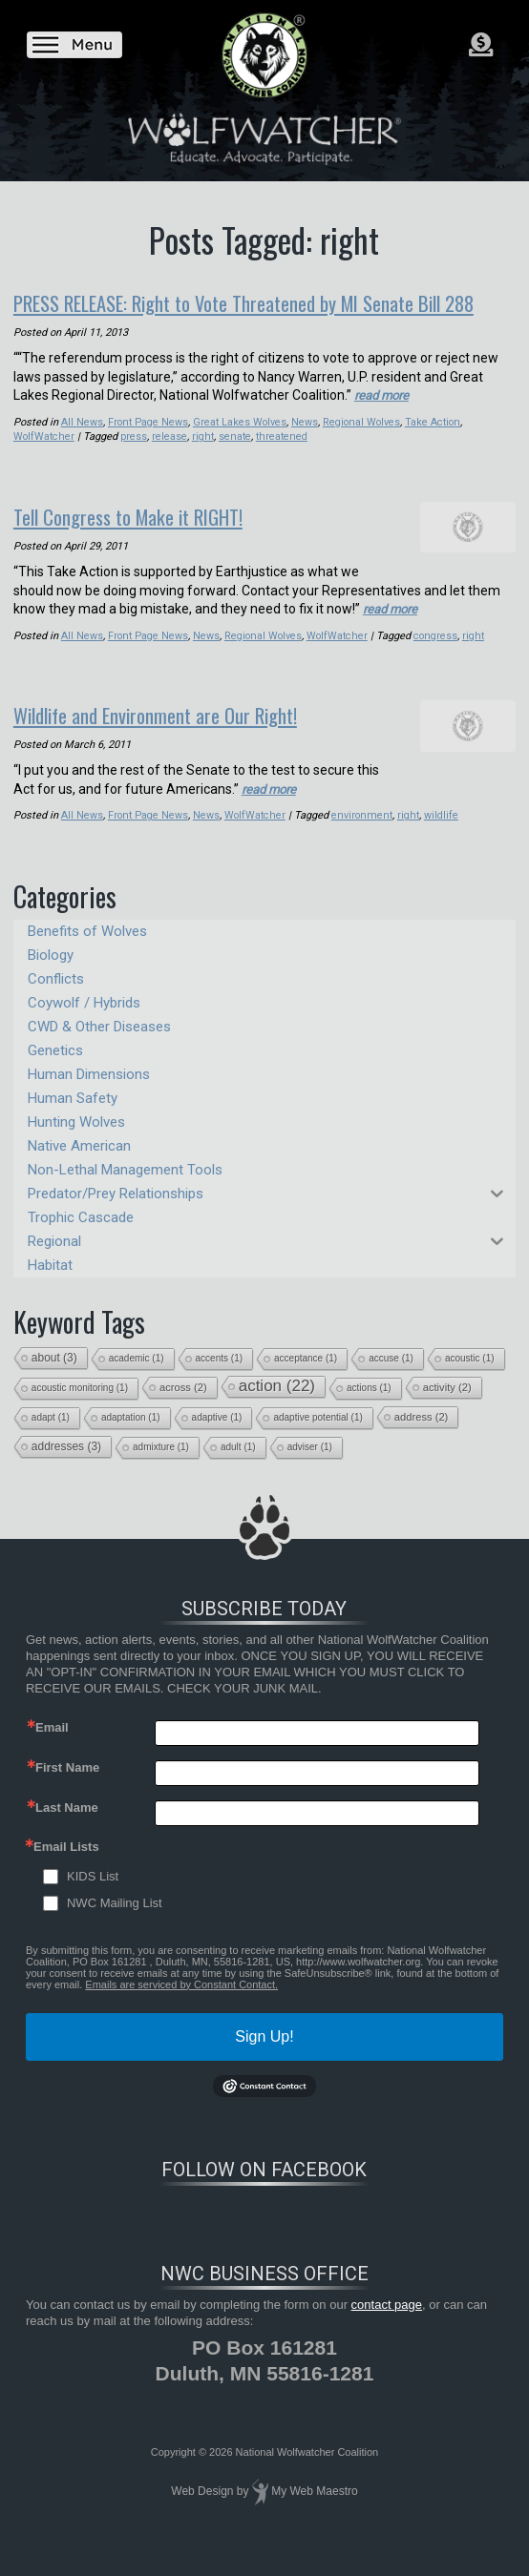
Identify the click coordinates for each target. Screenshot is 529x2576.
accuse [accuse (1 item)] (391, 1380)
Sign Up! (264, 2057)
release (170, 462)
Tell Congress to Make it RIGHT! (146, 541)
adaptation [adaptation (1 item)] (130, 1439)
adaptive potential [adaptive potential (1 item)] (317, 1439)
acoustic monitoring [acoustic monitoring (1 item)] (80, 1409)
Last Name (66, 1828)
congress (438, 660)
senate (236, 462)
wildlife (441, 837)
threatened (282, 462)
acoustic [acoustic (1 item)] (470, 1380)
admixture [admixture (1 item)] (161, 1469)
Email (52, 1748)
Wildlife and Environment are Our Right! (178, 737)
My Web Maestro (314, 2513)
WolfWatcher (44, 462)
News (306, 448)
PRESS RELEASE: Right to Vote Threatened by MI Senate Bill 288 (248, 315)
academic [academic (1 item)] (136, 1380)
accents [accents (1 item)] (219, 1380)
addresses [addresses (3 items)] (66, 1468)
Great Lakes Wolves (241, 448)
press (134, 462)
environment (362, 837)
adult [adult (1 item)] (238, 1469)
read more (384, 420)
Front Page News (148, 448)
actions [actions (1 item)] (369, 1409)
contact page (386, 2326)
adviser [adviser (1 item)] (309, 1469)
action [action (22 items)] (277, 1408)
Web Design (202, 2513)
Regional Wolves (364, 448)
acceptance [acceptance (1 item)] (305, 1380)
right (204, 462)
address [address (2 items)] (421, 1438)
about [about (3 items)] (54, 1379)
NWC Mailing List (114, 1925)
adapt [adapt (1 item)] (51, 1439)
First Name (67, 1788)
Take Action (436, 448)
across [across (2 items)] (183, 1409)
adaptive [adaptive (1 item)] (217, 1439)
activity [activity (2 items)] (447, 1409)
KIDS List (92, 1898)
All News (82, 448)
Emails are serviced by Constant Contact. (181, 2005)
